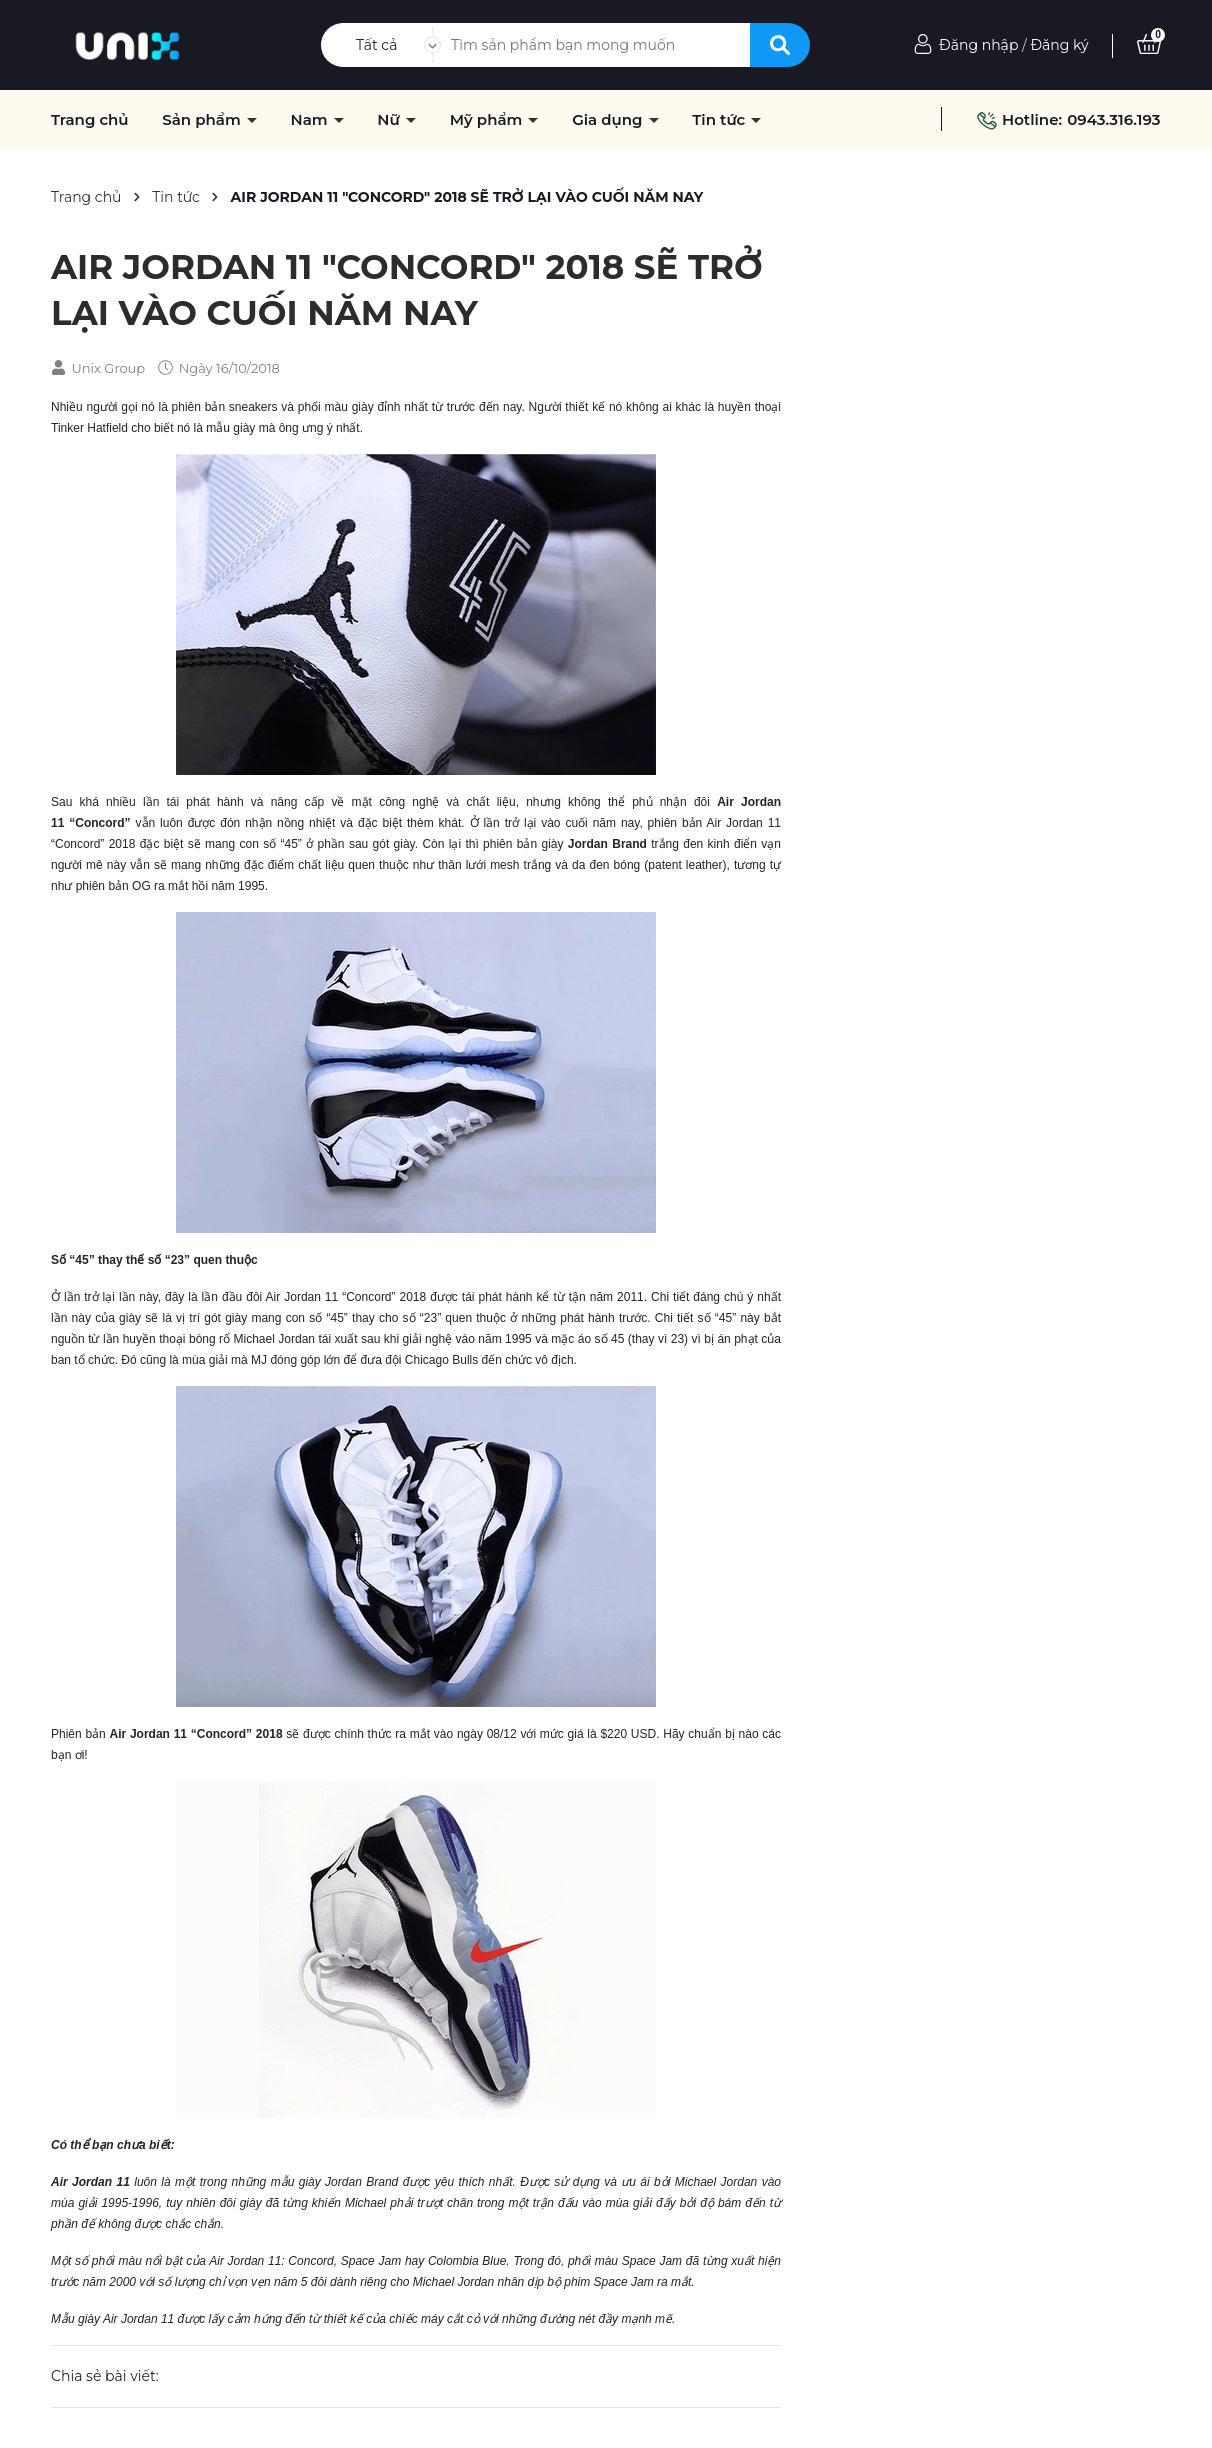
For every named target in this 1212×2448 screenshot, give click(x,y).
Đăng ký (1059, 45)
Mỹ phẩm (488, 120)
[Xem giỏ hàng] (1149, 45)
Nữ (390, 120)
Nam (310, 120)
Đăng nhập (978, 45)
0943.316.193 (1113, 119)
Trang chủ (90, 120)
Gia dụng (609, 120)
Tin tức (720, 120)
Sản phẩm (203, 120)
